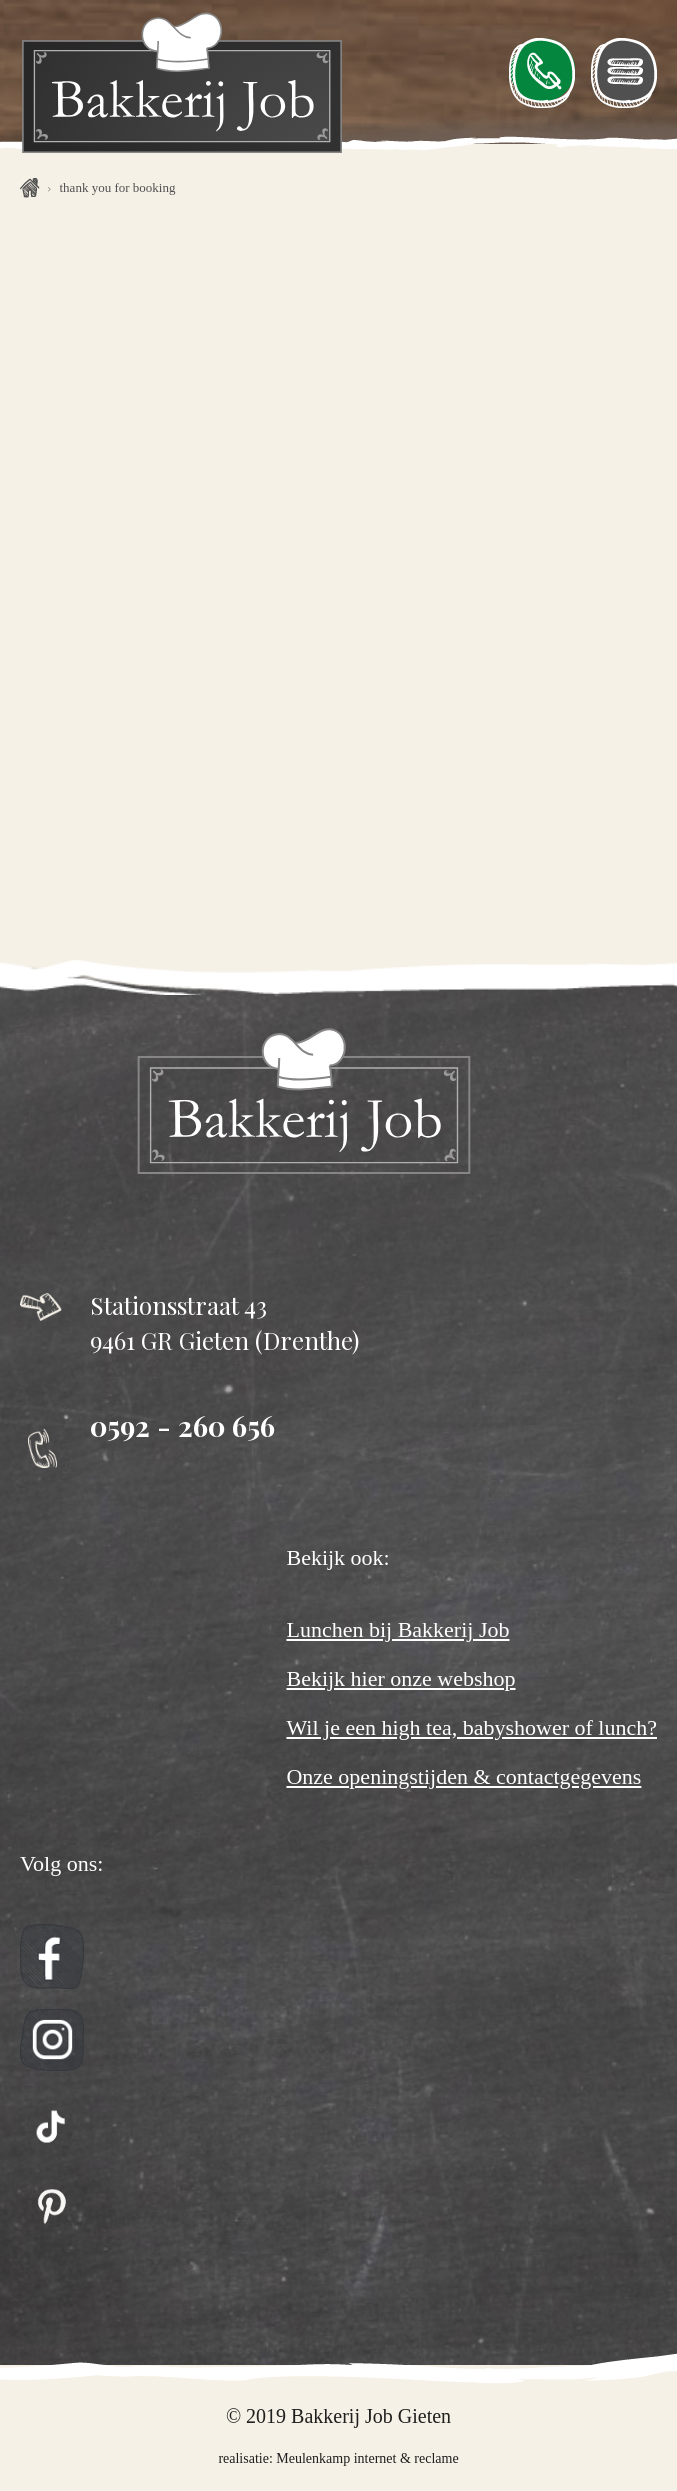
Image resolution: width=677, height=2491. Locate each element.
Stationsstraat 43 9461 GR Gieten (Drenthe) (224, 1322)
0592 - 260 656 (182, 1425)
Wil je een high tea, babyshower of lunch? (471, 1728)
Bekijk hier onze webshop (400, 1679)
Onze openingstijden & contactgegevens (463, 1777)
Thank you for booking (118, 187)
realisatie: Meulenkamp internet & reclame (338, 2458)
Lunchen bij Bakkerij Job (397, 1630)
